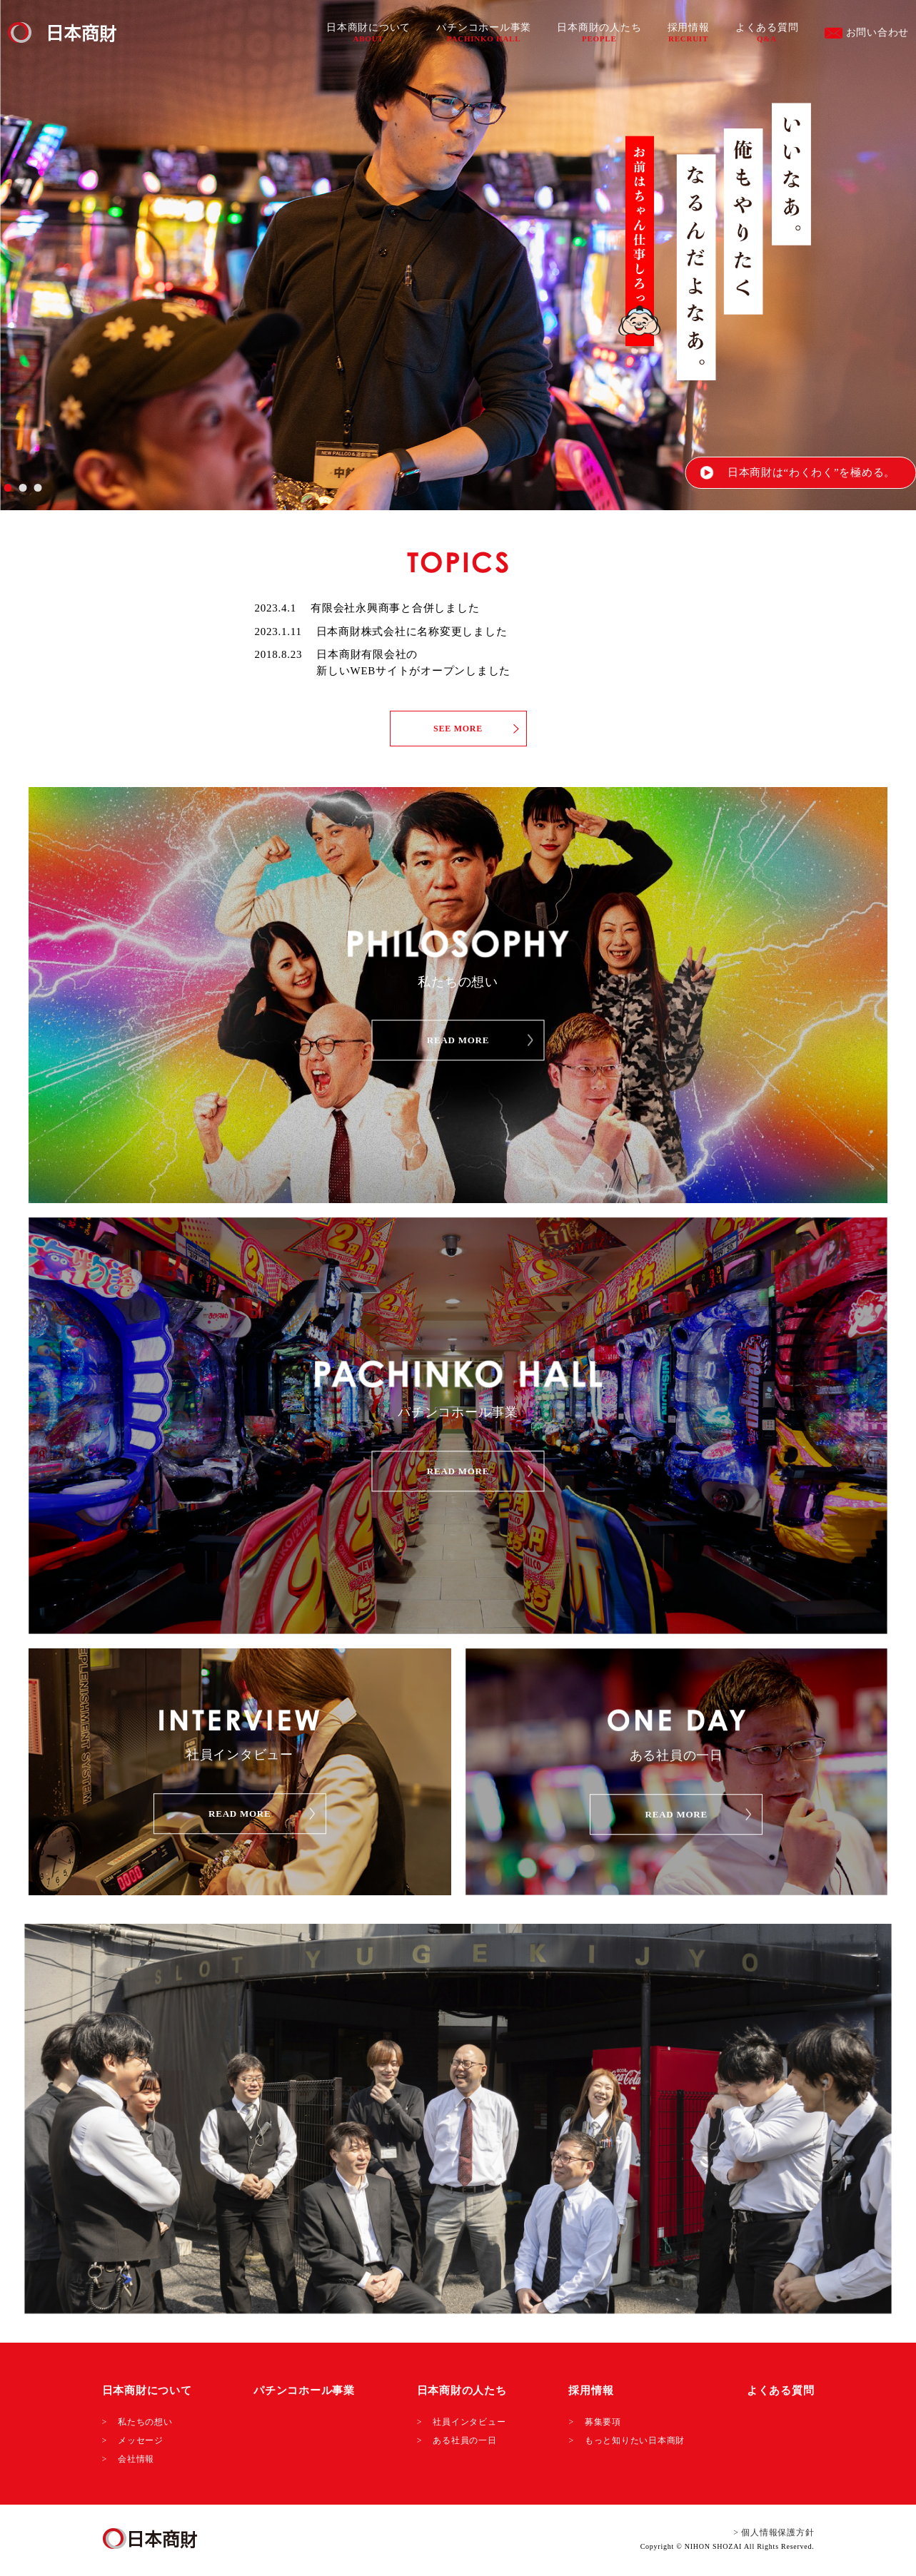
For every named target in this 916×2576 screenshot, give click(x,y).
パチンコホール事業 (483, 31)
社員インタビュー (469, 2422)
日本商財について (368, 31)
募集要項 (603, 2422)
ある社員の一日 (464, 2440)
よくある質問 (767, 31)
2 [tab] (22, 488)
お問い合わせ (867, 33)
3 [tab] (37, 488)
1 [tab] (7, 488)
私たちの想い (145, 2422)
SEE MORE (458, 729)
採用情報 (689, 31)
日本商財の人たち (599, 31)
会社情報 (136, 2459)
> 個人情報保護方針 (773, 2532)
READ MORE (458, 1040)
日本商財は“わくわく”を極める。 (811, 472)
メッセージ (140, 2440)
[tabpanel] (458, 255)
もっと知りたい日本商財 (635, 2440)
